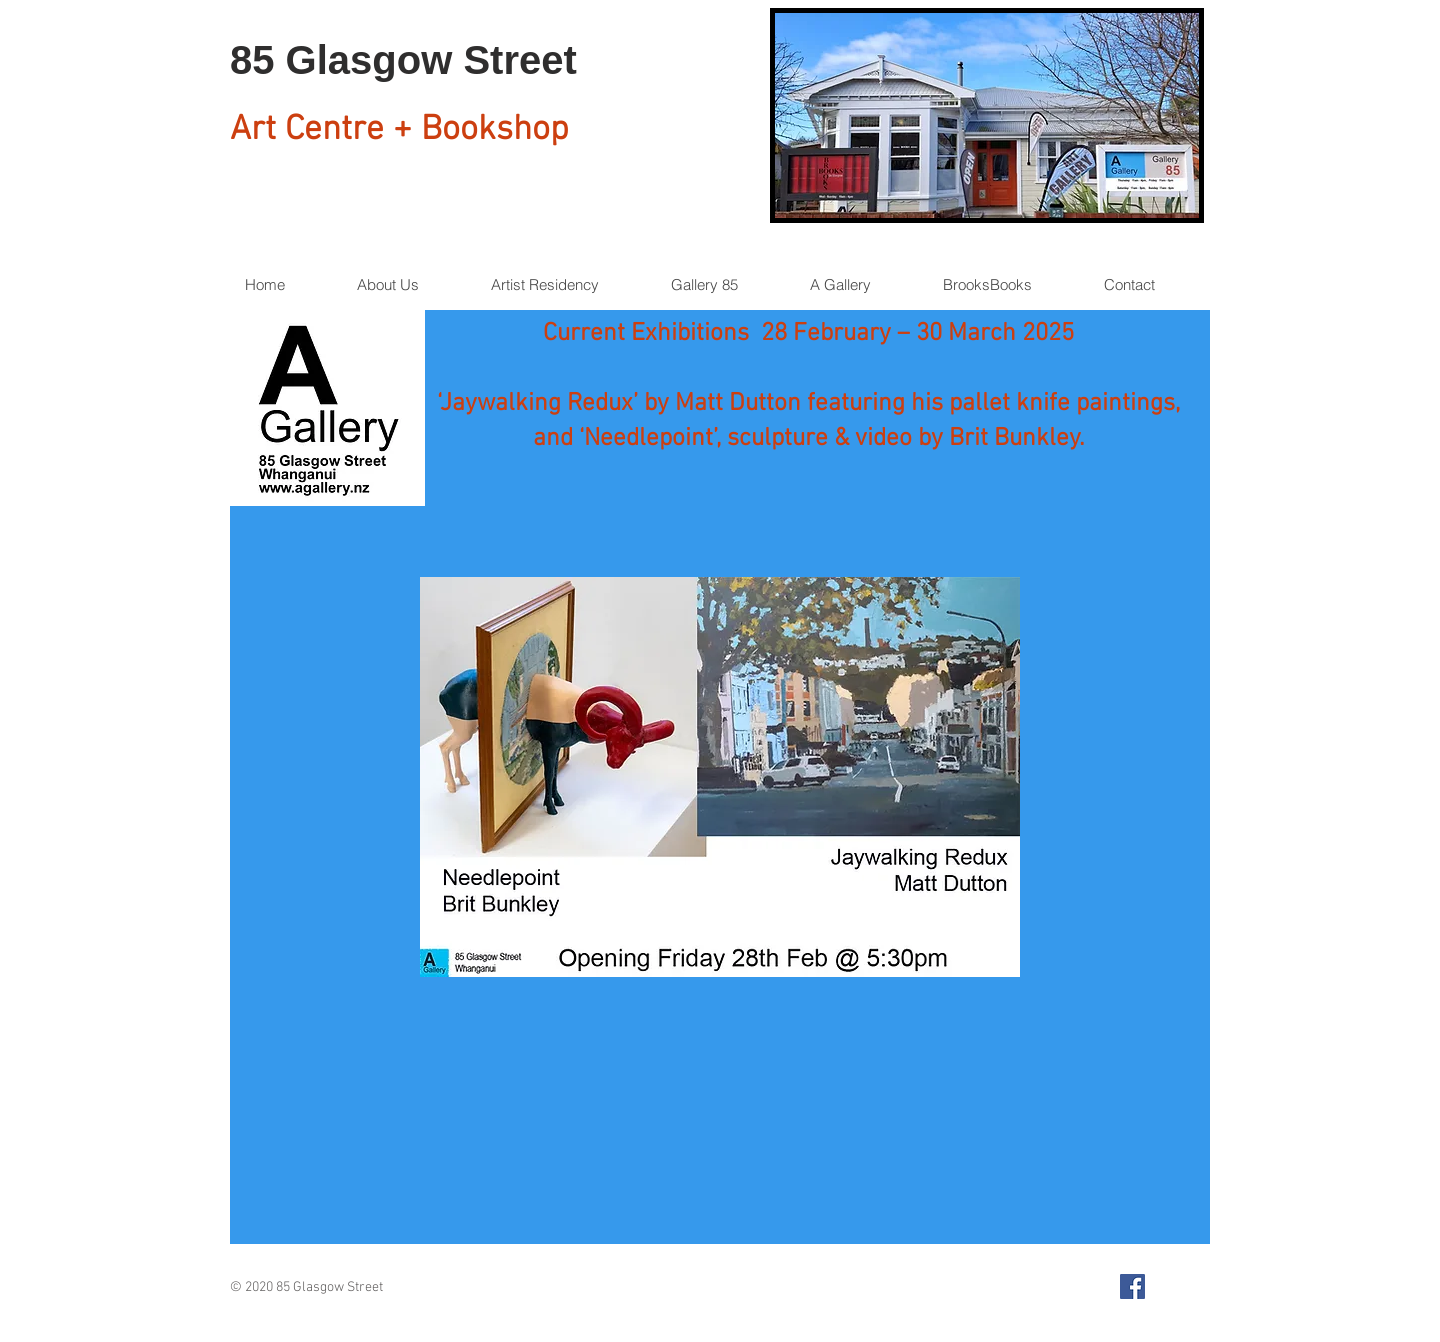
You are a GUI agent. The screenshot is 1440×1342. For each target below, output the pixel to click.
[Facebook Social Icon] (1132, 1286)
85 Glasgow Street (403, 60)
